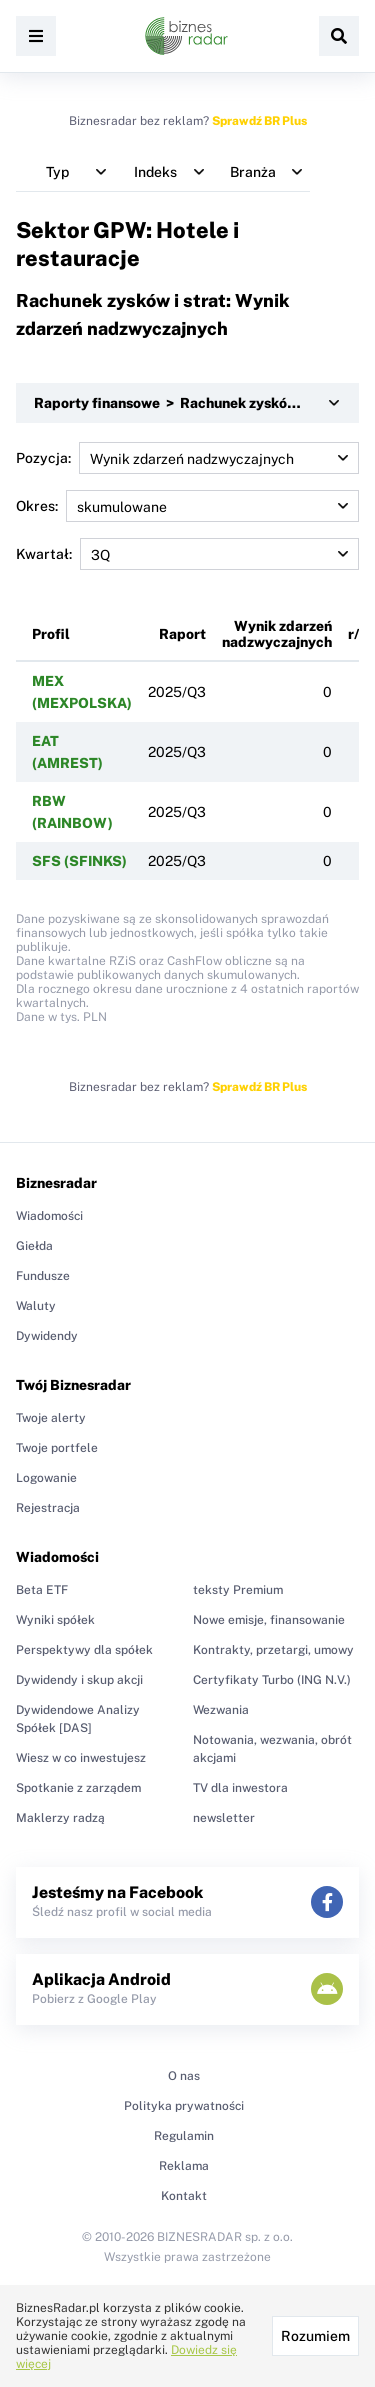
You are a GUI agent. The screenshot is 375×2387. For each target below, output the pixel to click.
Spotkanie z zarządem (78, 1788)
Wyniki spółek (55, 1620)
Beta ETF (42, 1590)
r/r (357, 634)
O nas (184, 2076)
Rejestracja (48, 1508)
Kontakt (184, 2196)
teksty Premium (238, 1590)
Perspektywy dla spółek (84, 1650)
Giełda (34, 1246)
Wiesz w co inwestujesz (81, 1758)
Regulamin (184, 2136)
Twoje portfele (57, 1448)
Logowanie (46, 1478)
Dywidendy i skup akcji (79, 1680)
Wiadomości (49, 1216)
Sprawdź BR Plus (259, 121)
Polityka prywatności (184, 2106)
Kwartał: (187, 554)
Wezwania (221, 1710)
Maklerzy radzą (60, 1818)
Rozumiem (315, 2336)
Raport (182, 634)
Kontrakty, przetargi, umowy (273, 1650)
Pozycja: (187, 458)
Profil (51, 634)
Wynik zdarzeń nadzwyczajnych (277, 634)
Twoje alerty (51, 1418)
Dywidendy (47, 1336)
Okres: (187, 506)
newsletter (224, 1818)
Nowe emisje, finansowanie (269, 1620)
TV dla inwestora (240, 1788)
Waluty (36, 1306)
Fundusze (43, 1276)
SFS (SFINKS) (79, 861)
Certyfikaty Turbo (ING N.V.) (272, 1680)
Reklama (184, 2166)
